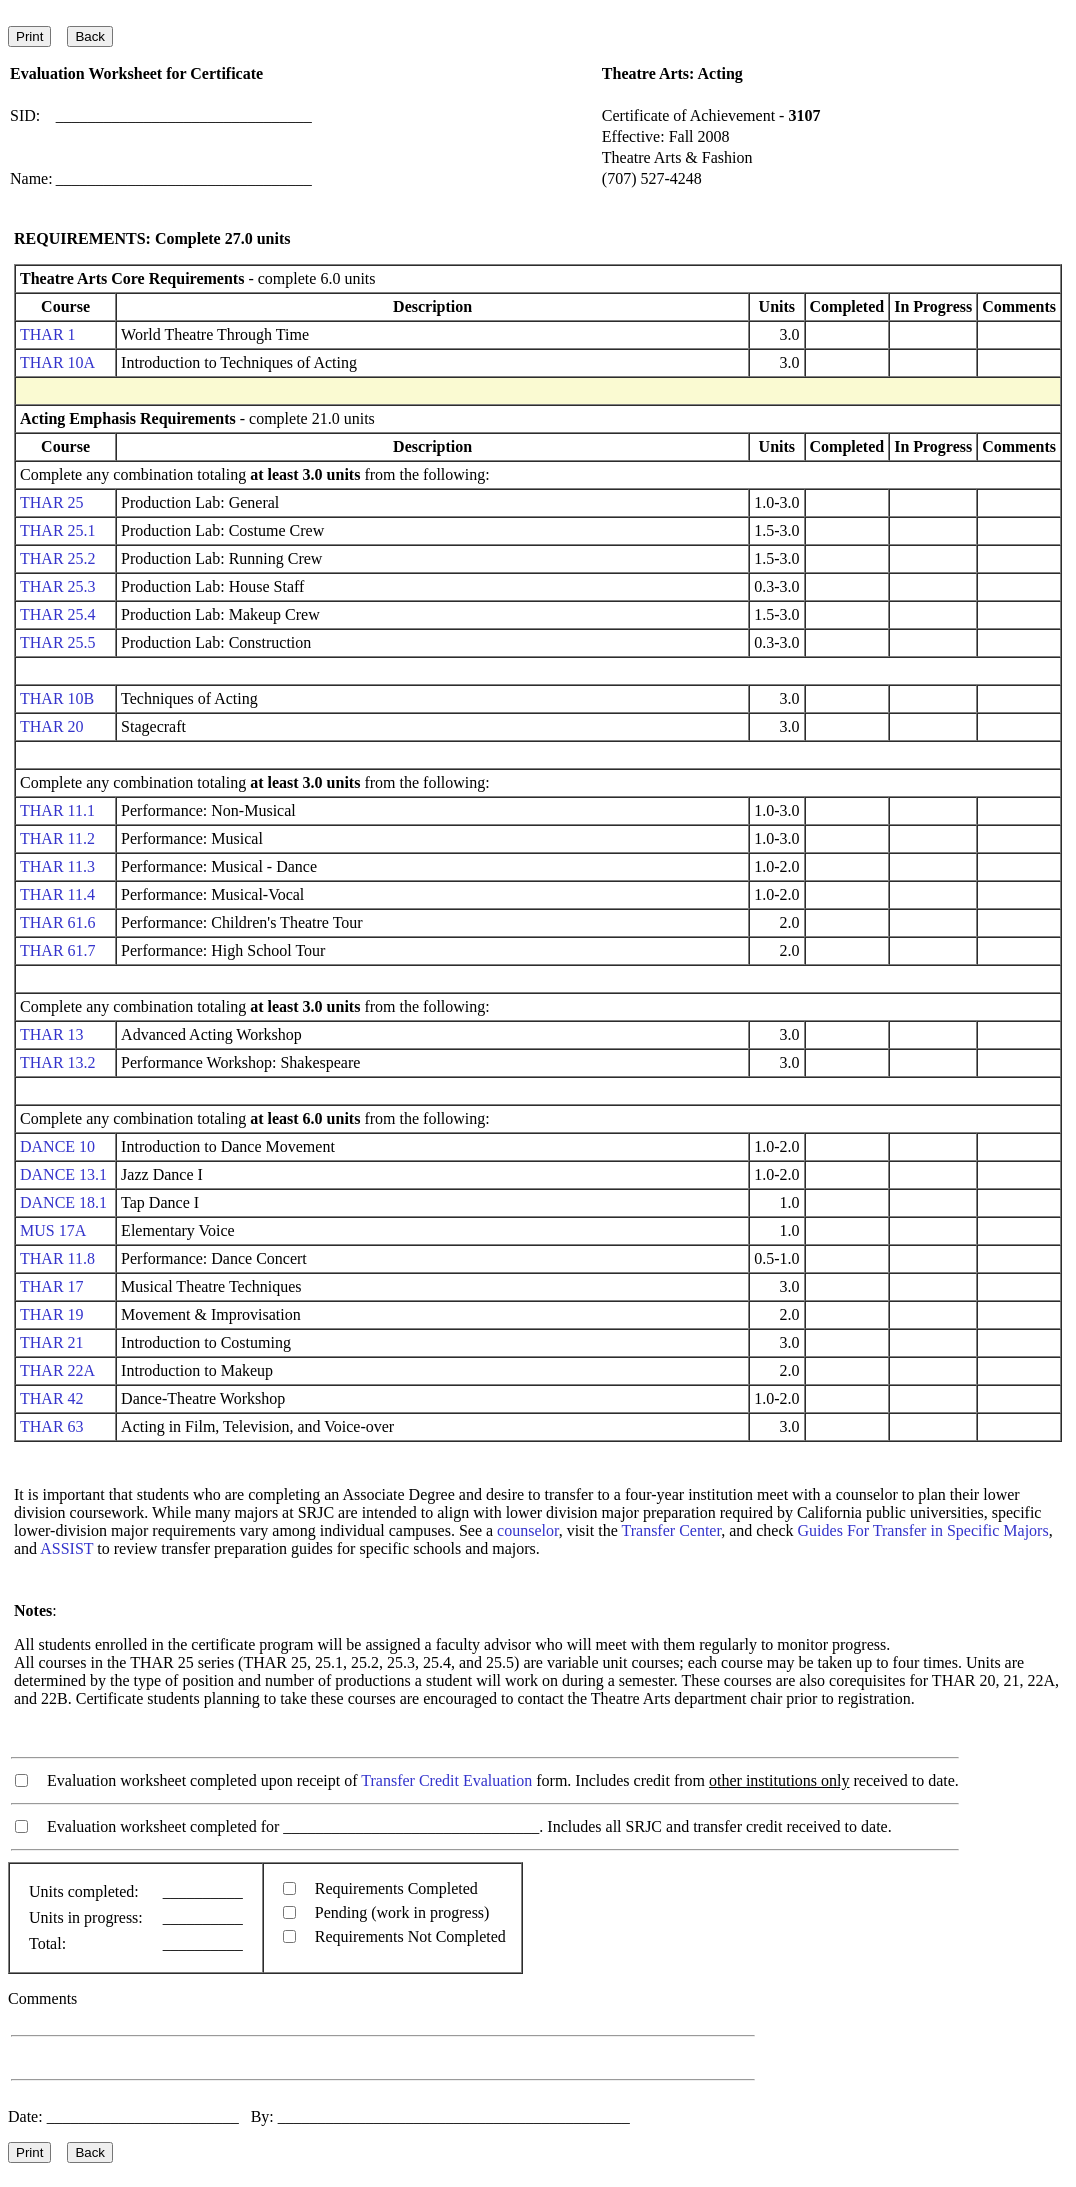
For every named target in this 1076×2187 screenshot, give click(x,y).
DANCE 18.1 (63, 1202)
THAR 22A (57, 1370)
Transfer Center (672, 1530)
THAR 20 (52, 726)
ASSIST (66, 1548)
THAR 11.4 (57, 894)
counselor (528, 1530)
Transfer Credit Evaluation (446, 1780)
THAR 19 (52, 1314)
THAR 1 (48, 334)
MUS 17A (52, 1230)
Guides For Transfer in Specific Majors (923, 1530)
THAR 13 (52, 1034)
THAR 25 (52, 502)
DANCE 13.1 (63, 1174)
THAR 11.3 (57, 866)
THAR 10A (57, 362)
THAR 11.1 (57, 810)
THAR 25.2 (58, 558)
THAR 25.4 (58, 614)
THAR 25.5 (58, 642)
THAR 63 (52, 1426)
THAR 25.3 (58, 586)
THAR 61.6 (58, 922)
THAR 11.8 (57, 1258)
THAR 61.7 (58, 950)
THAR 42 (52, 1398)
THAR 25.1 (58, 530)
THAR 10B (57, 698)
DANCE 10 (57, 1146)
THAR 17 (52, 1286)
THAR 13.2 (58, 1062)
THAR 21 (52, 1342)
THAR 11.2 (57, 838)
